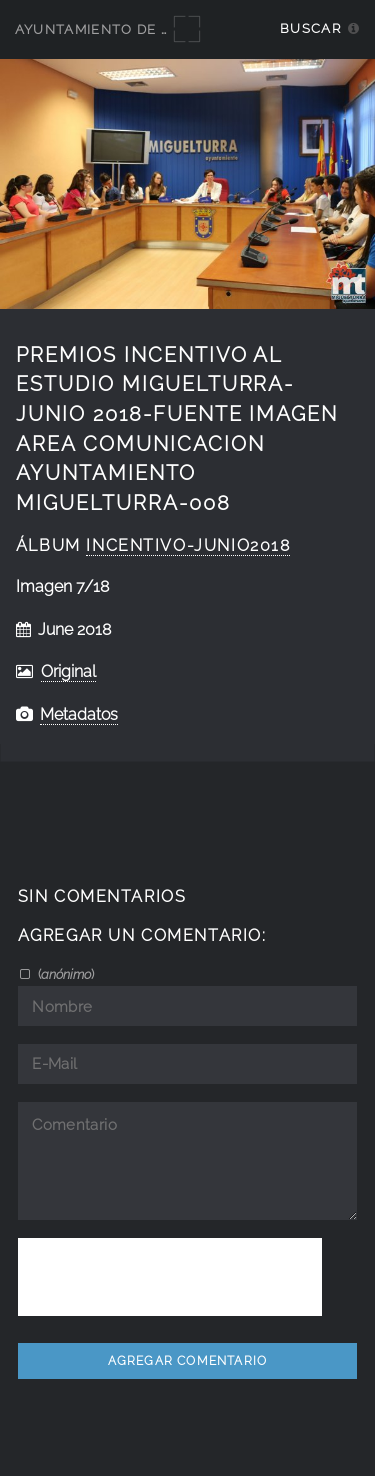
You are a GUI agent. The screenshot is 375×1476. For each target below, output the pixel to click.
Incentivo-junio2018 (188, 545)
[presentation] (170, 1277)
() (64, 974)
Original (68, 671)
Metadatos (79, 714)
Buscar (310, 28)
